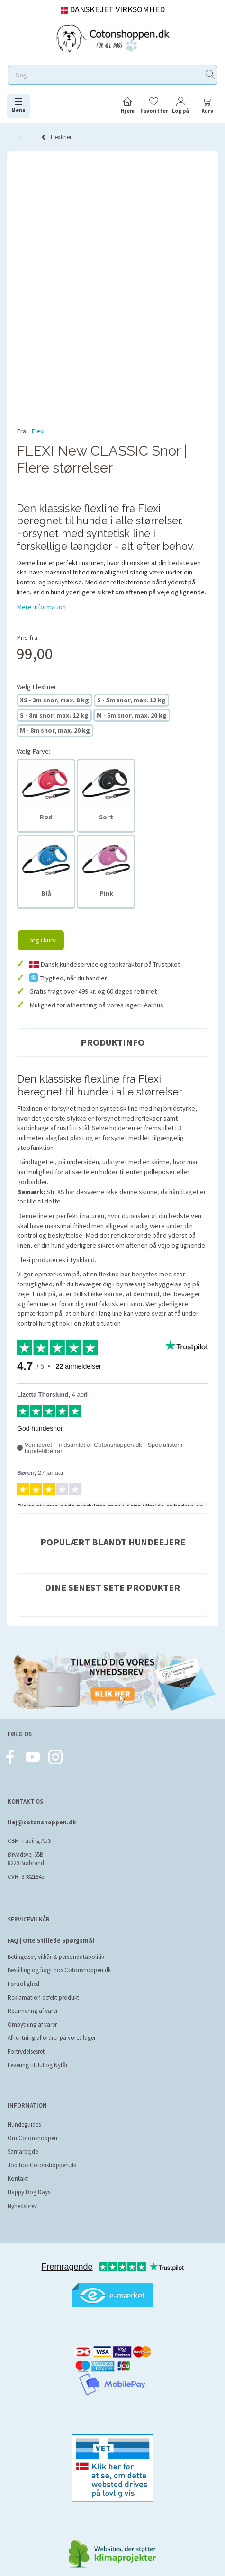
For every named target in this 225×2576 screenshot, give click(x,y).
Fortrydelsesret (26, 2040)
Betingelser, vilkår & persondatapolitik (56, 1945)
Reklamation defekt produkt (43, 1986)
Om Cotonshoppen (32, 2127)
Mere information (41, 595)
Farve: (33, 740)
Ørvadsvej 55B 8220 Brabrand (26, 1847)
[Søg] (210, 75)
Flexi (38, 431)
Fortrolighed (23, 1972)
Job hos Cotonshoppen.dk (42, 2154)
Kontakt (18, 2167)
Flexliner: (37, 675)
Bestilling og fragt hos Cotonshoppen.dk (59, 1959)
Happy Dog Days (29, 2181)
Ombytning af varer (32, 2013)
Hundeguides (24, 2113)
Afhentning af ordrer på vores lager (52, 2026)
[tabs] (207, 106)
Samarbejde (23, 2140)
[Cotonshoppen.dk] (113, 38)
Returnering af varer (33, 1999)
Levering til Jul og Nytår (38, 2054)
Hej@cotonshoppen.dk (42, 1811)
